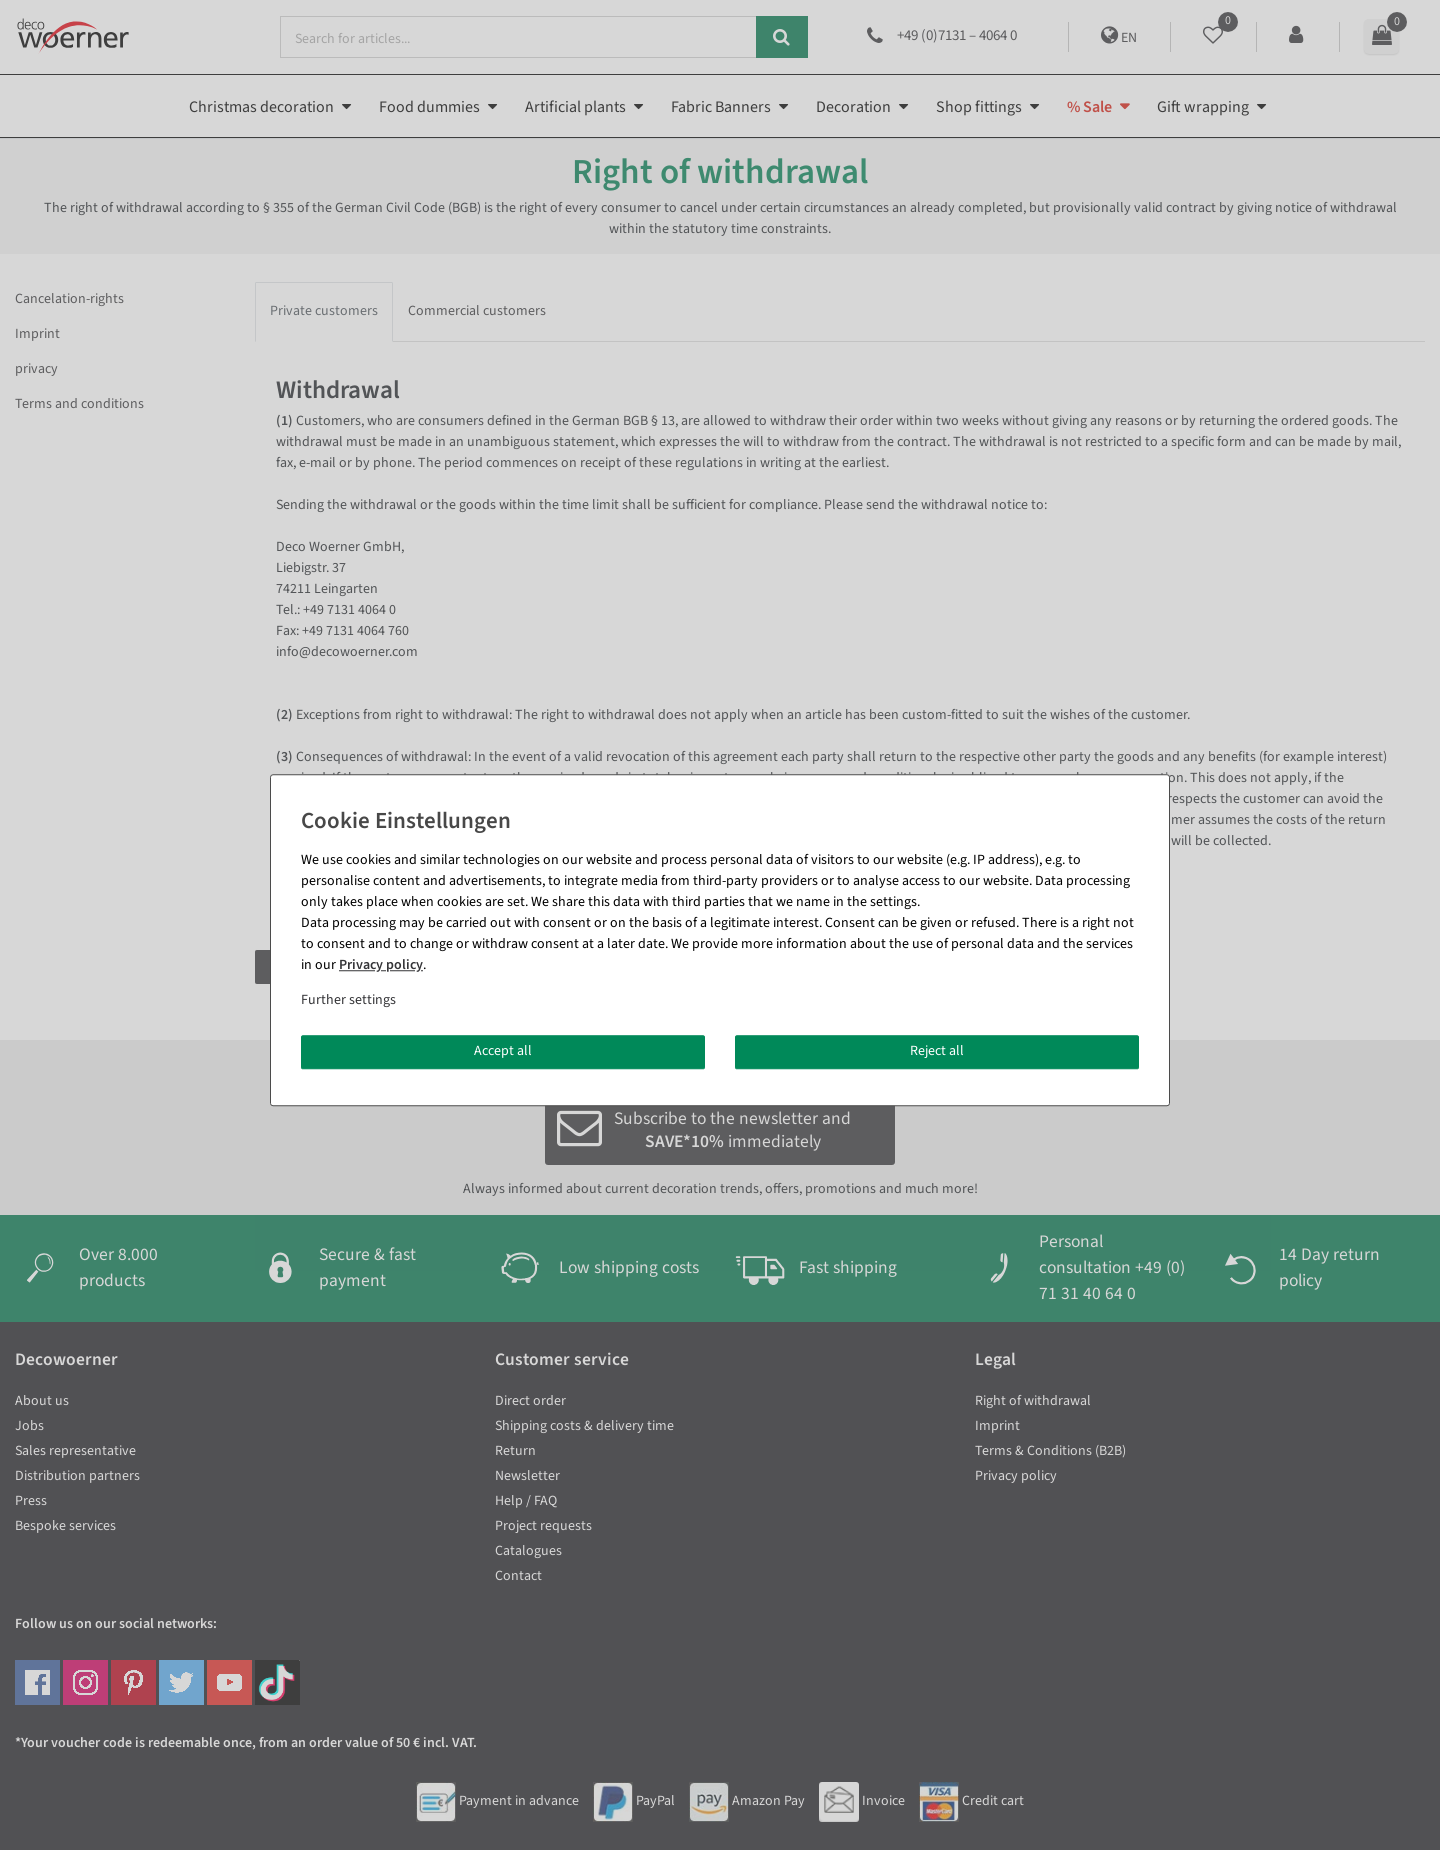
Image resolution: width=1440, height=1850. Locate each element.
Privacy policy (381, 965)
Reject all (937, 1051)
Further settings (348, 1000)
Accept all (503, 1051)
